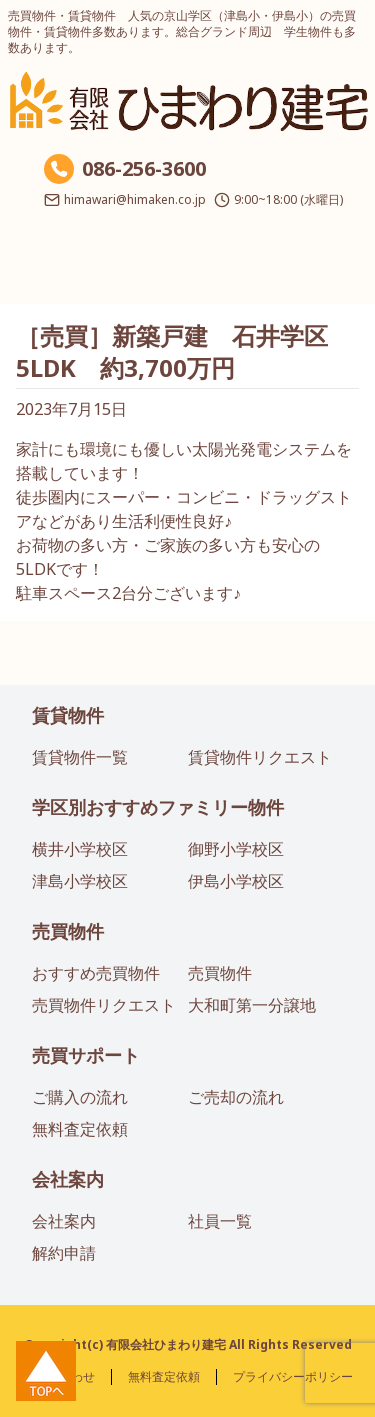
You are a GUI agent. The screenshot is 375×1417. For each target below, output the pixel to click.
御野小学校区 (236, 849)
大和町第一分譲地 (252, 1005)
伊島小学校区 (236, 881)
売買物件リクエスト (104, 1005)
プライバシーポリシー (293, 1376)
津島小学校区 (80, 881)
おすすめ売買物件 (96, 973)
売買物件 (68, 931)
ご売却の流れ (236, 1097)
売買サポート (86, 1055)
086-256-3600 (144, 168)
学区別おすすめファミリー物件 (158, 807)
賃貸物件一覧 (80, 757)
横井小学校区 (80, 849)
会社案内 (68, 1179)
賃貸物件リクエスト (260, 757)
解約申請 (64, 1253)
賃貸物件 (68, 715)
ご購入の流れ (80, 1097)
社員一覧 (220, 1221)
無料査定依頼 (80, 1129)
